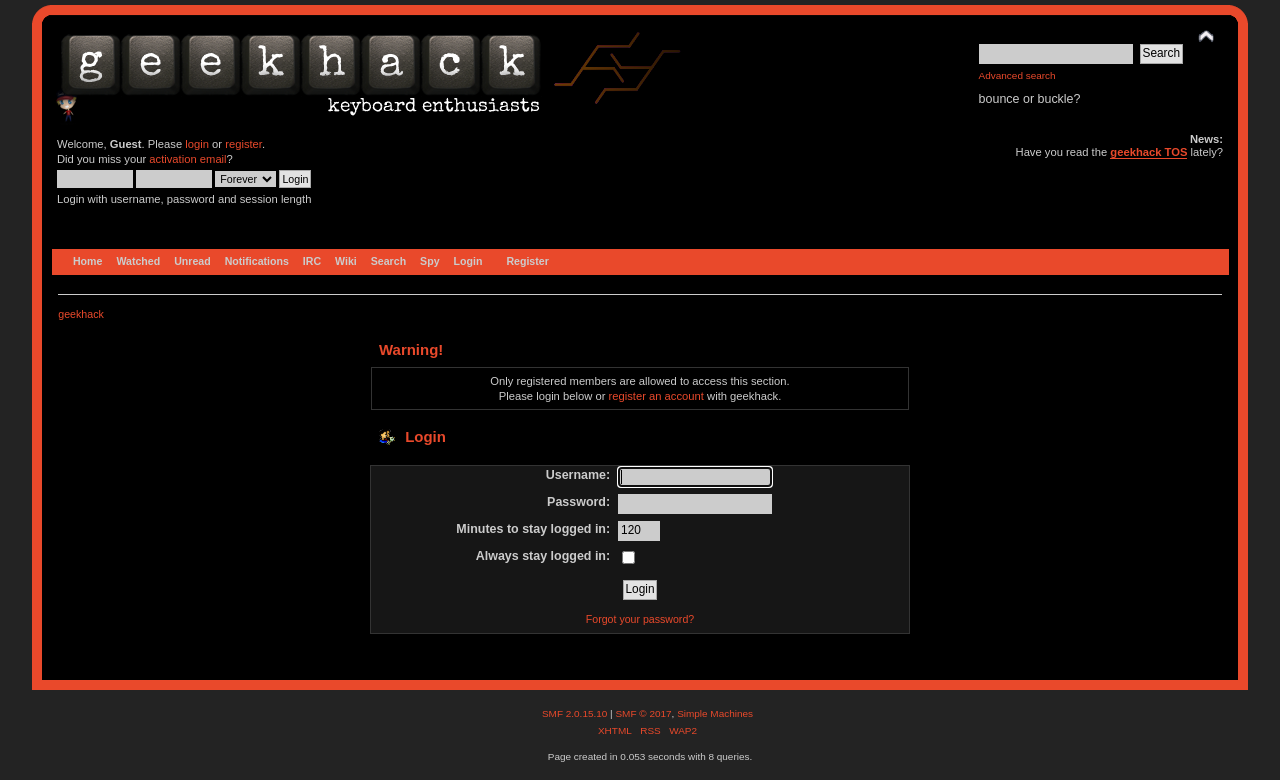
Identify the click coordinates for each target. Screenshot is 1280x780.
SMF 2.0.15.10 (576, 713)
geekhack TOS (1148, 152)
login (197, 144)
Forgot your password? (640, 619)
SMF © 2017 (643, 713)
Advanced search (1017, 75)
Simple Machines (715, 713)
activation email (187, 159)
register (243, 144)
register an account (656, 396)
